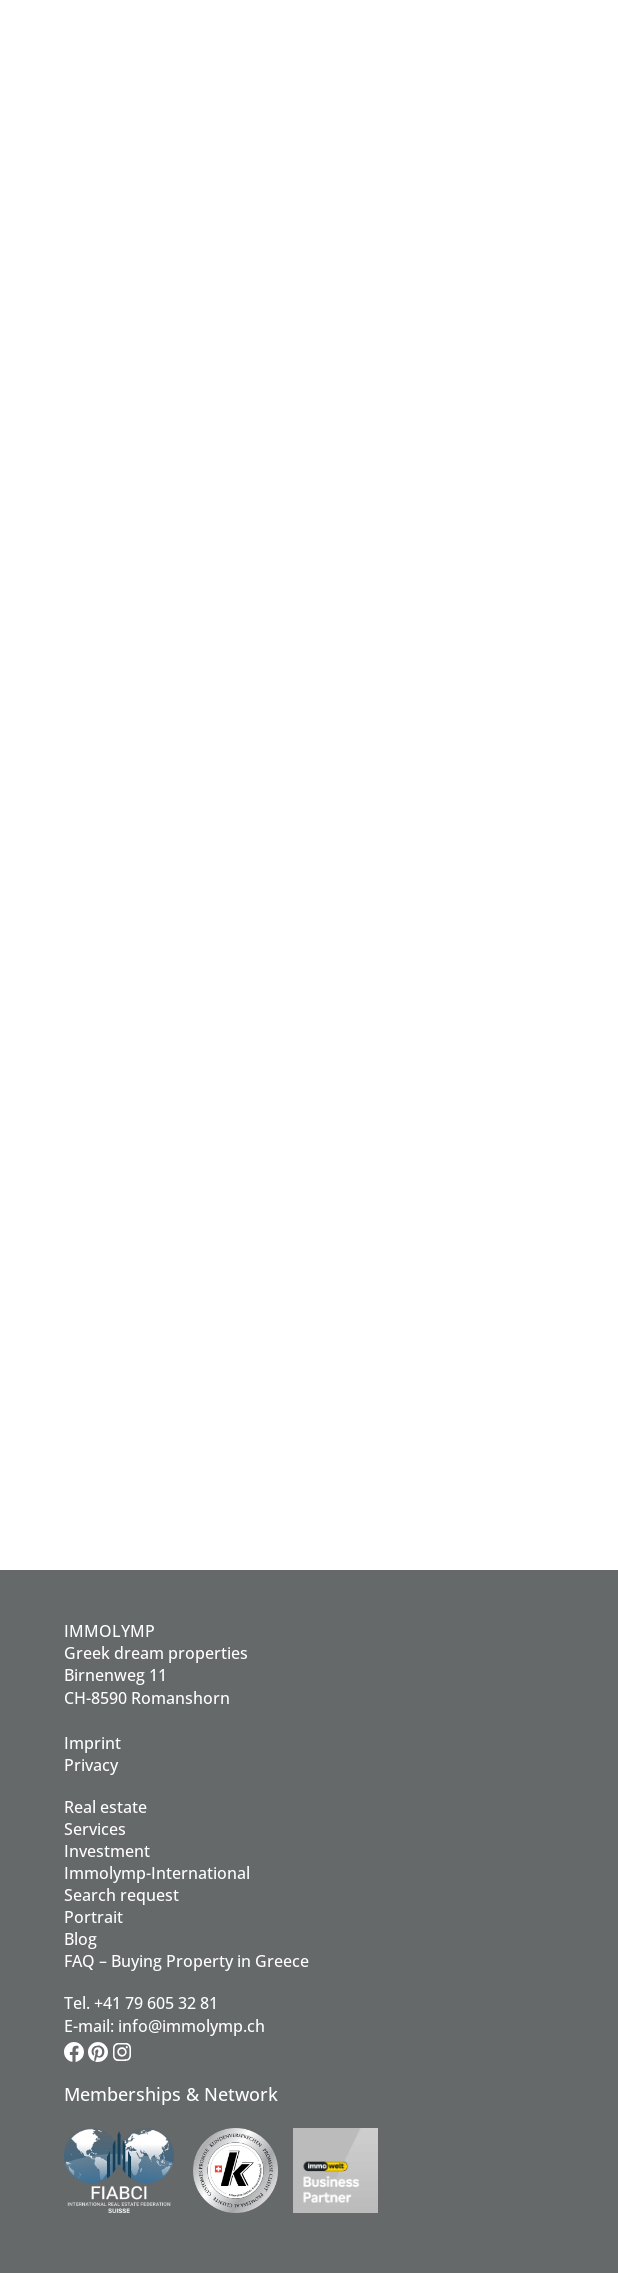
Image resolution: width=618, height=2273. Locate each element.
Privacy (91, 1765)
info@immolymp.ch (191, 2026)
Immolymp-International (157, 1873)
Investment (107, 1851)
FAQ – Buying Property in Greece (186, 1961)
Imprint (92, 1743)
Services (95, 1829)
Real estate (105, 1807)
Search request (121, 1895)
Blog (80, 1939)
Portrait (93, 1917)
